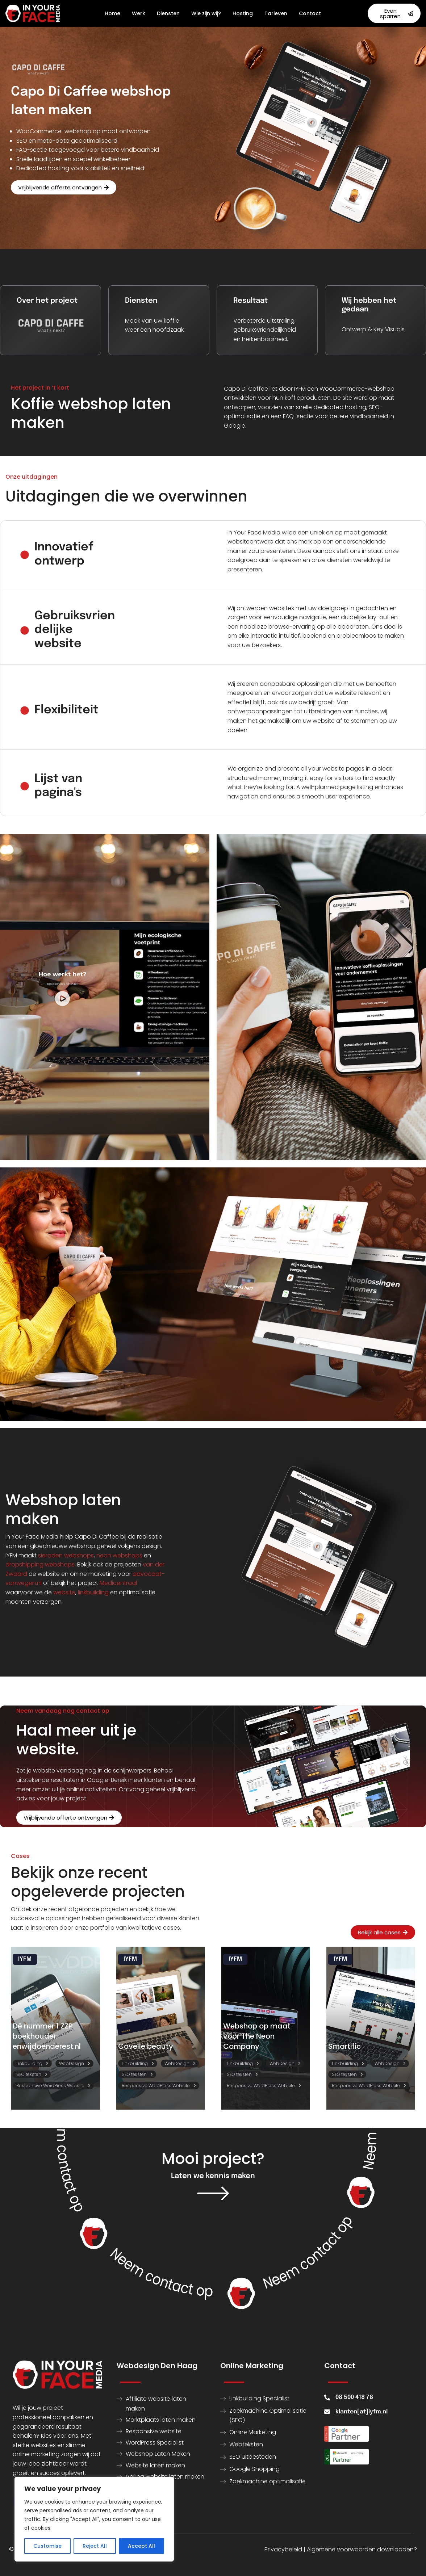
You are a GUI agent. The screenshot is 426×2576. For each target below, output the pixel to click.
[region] (94, 2519)
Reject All (95, 2546)
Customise (47, 2546)
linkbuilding (93, 1592)
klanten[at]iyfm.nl (361, 2412)
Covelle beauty (145, 2046)
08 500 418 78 (354, 2397)
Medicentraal (118, 1583)
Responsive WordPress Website (50, 2085)
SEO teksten (28, 2074)
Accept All (141, 2546)
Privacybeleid (283, 2549)
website (64, 1592)
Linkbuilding (29, 2063)
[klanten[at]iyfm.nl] (327, 2412)
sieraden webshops (66, 1555)
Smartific (344, 2046)
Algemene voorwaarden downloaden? (362, 2549)
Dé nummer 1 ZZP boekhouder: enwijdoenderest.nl (47, 2036)
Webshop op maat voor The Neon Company (257, 2036)
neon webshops (119, 1555)
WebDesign (71, 2063)
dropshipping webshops (40, 1564)
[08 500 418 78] (327, 2397)
